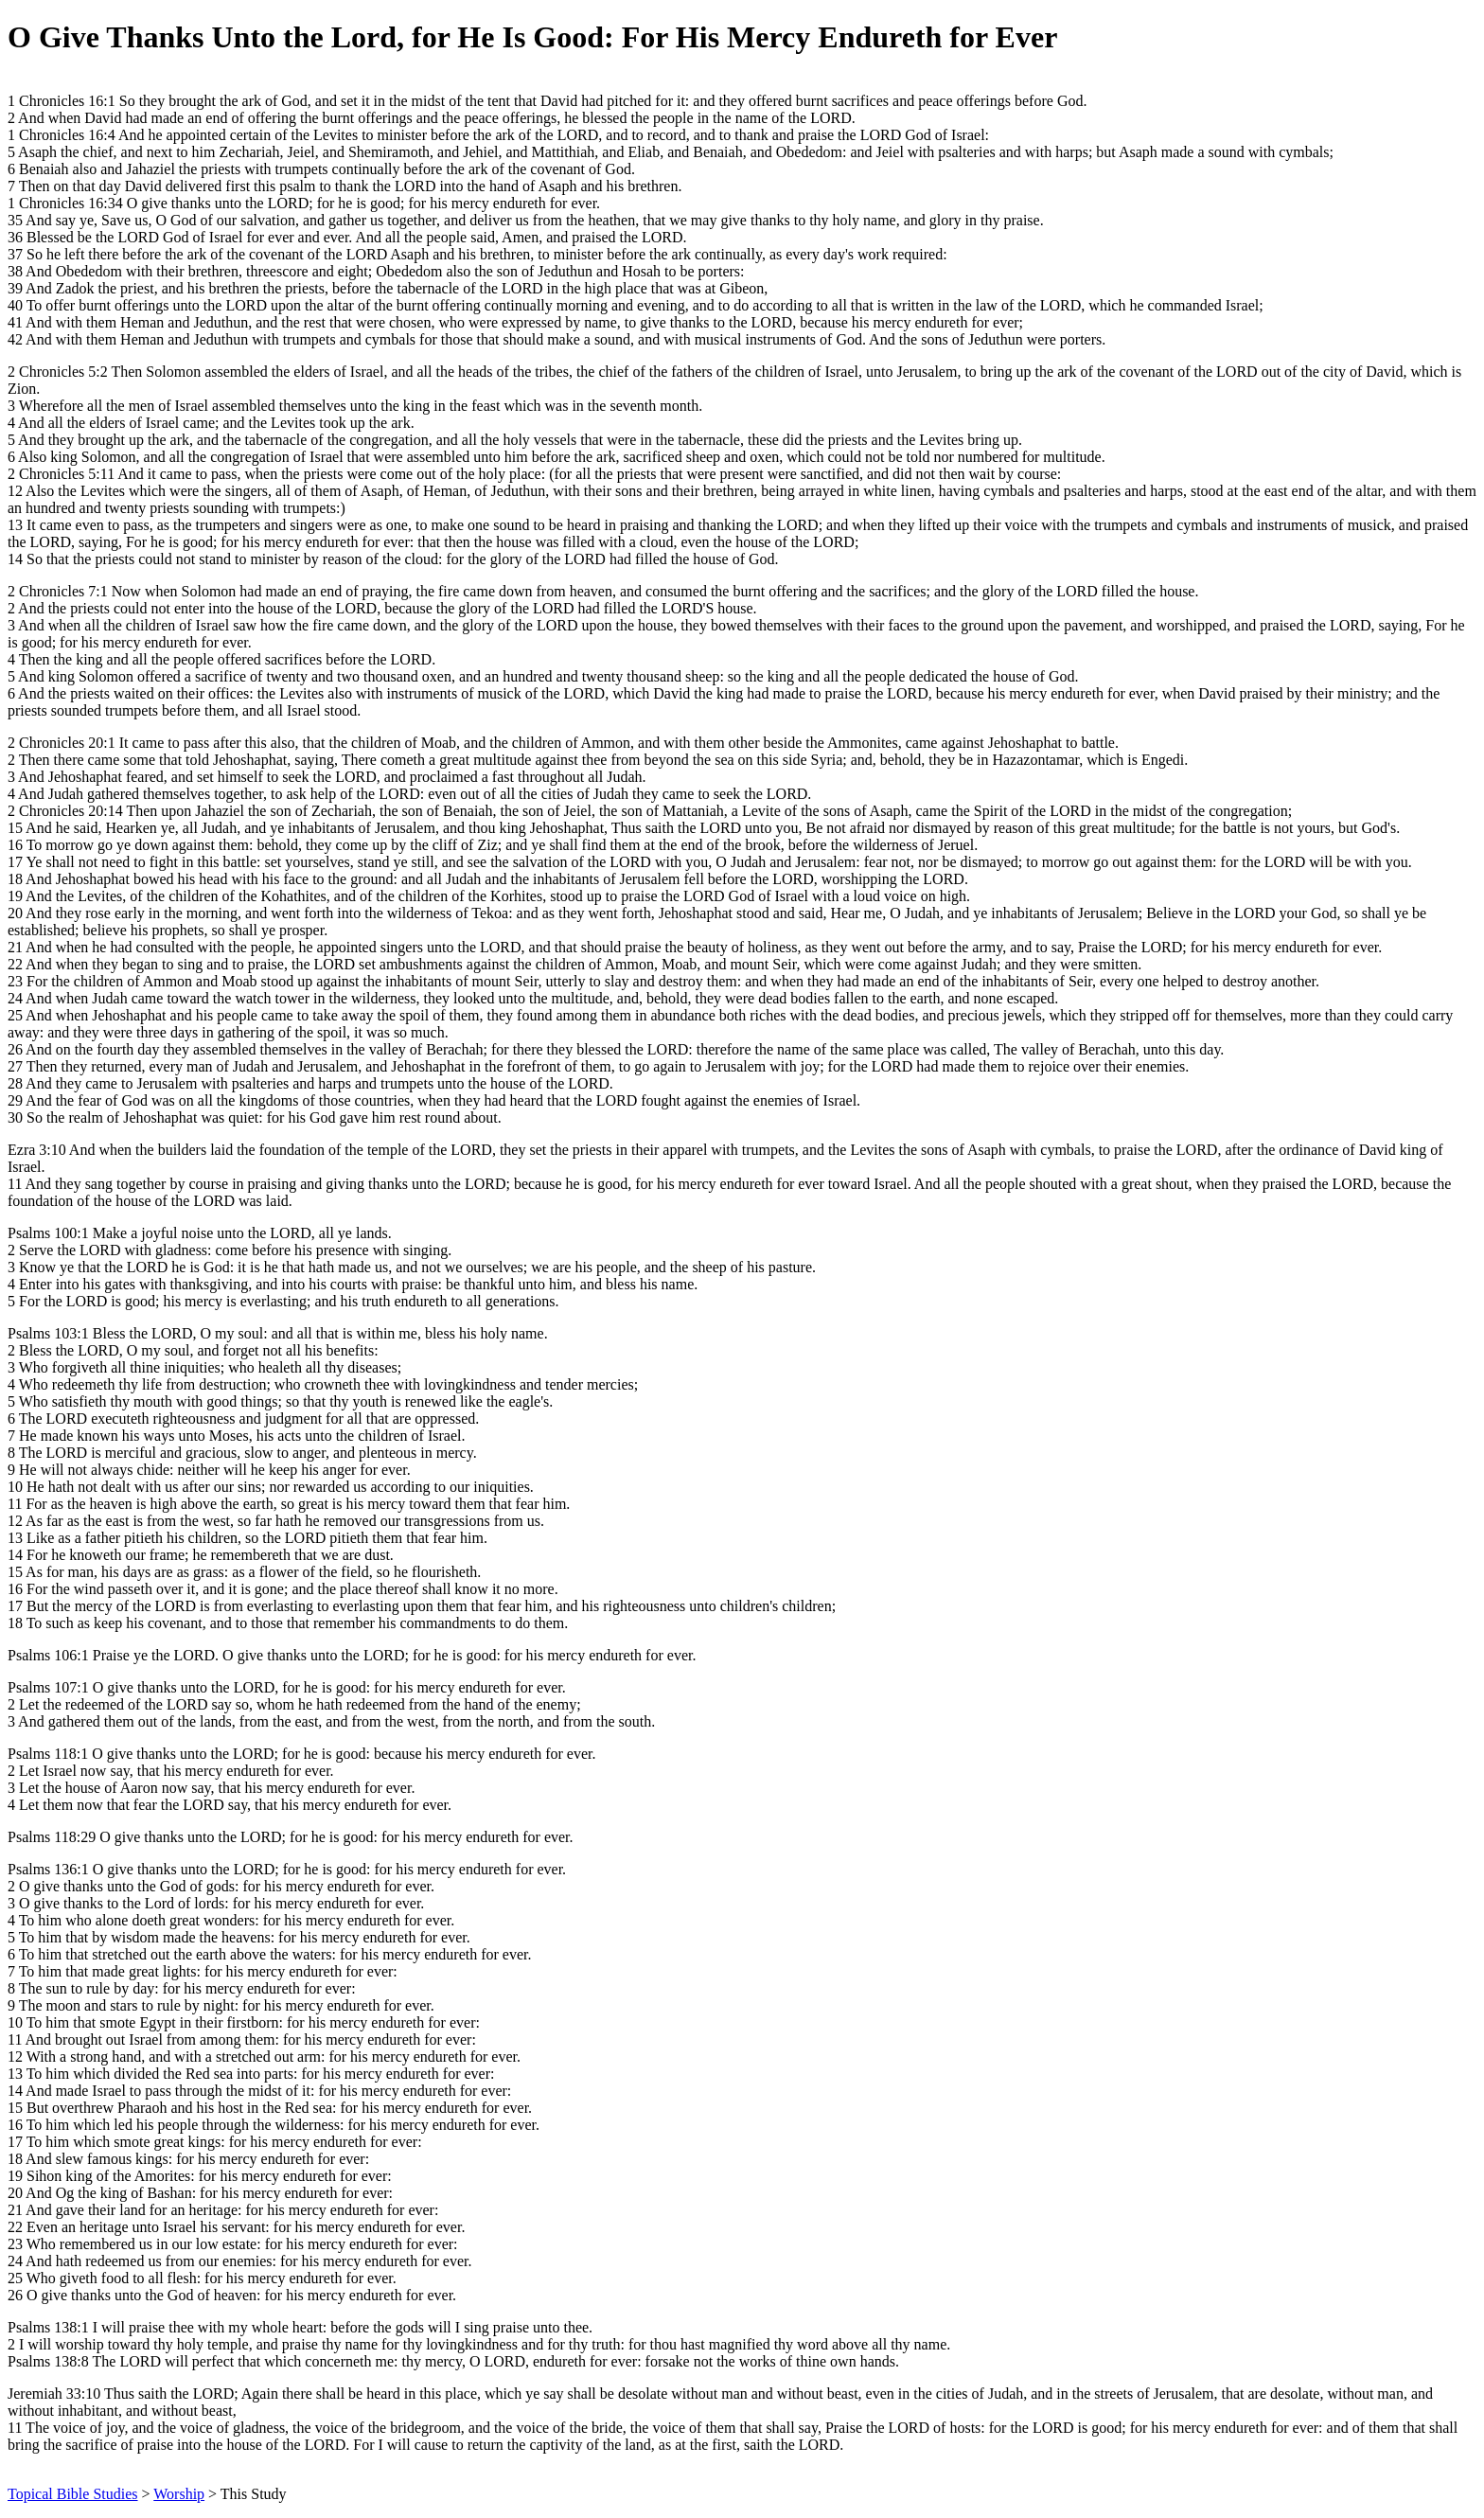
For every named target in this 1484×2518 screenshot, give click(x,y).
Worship (178, 2494)
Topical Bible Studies (73, 2494)
